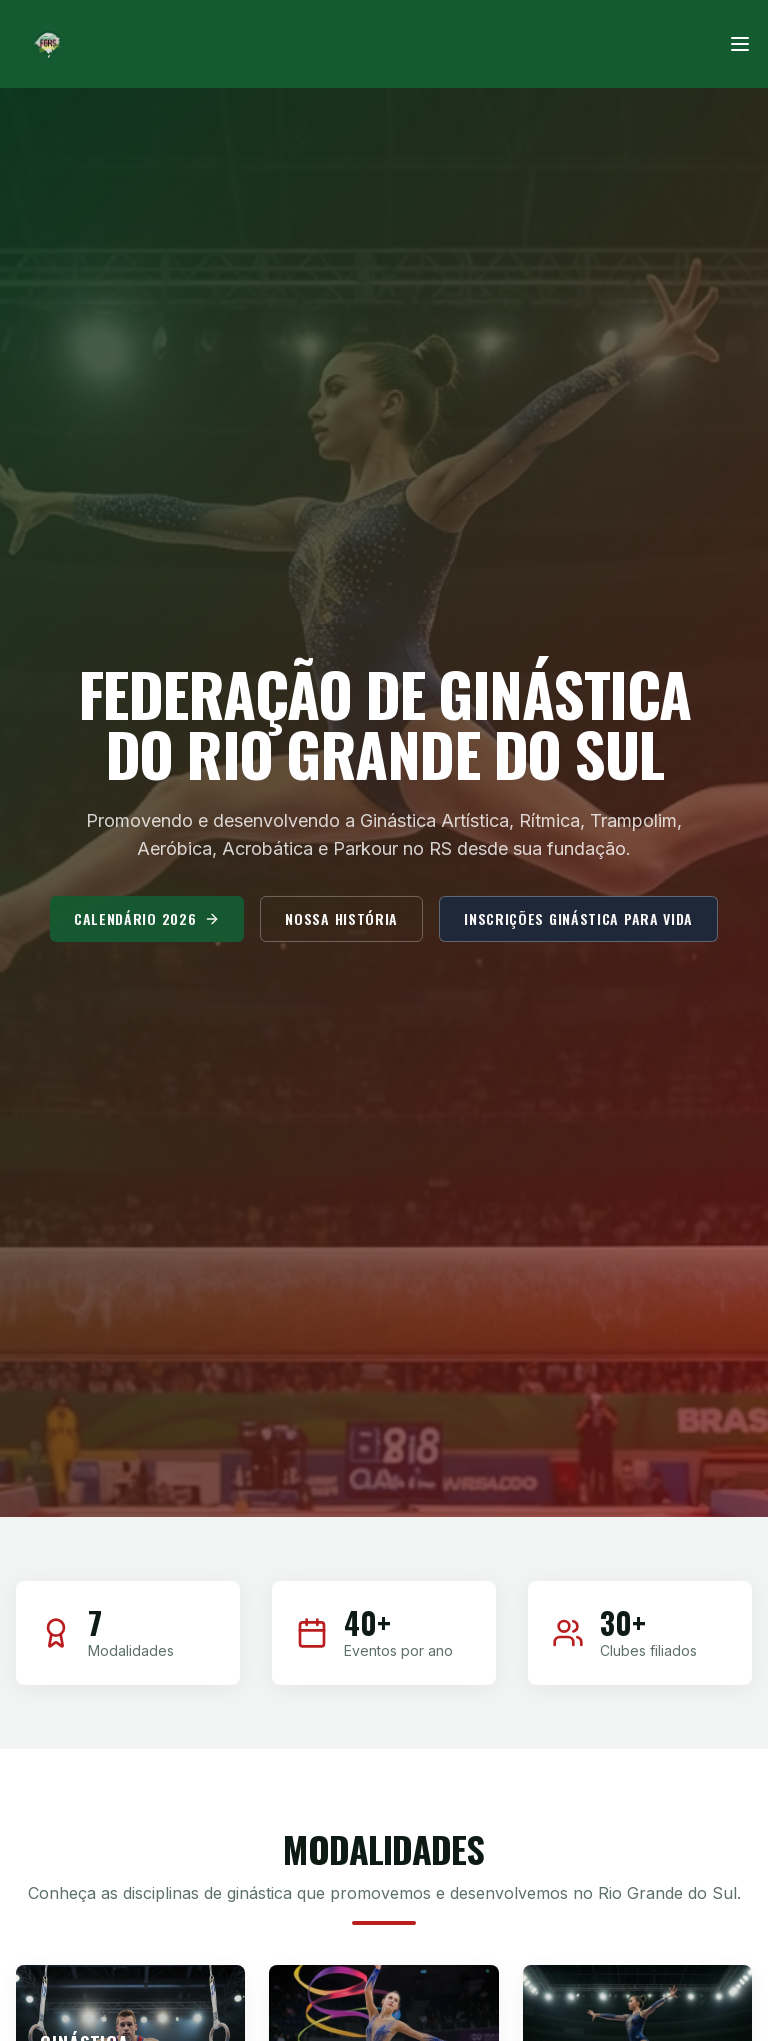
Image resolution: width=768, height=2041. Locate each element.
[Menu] (740, 44)
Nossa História (341, 926)
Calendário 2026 (147, 926)
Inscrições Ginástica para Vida (578, 926)
